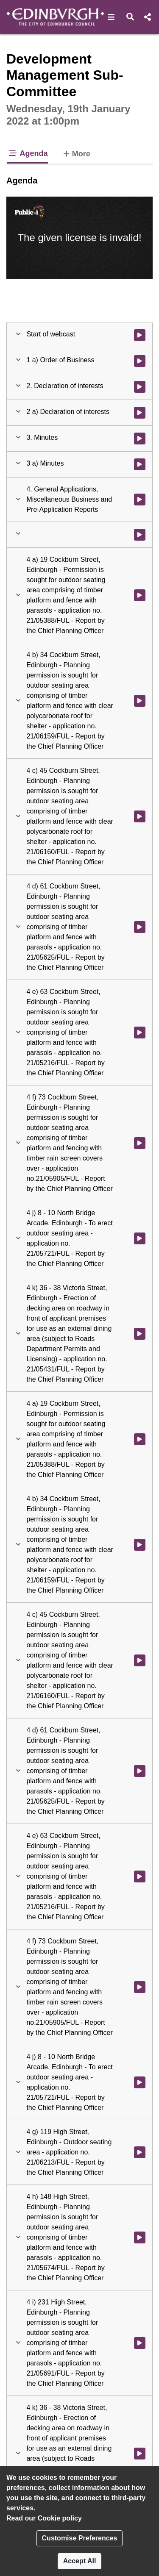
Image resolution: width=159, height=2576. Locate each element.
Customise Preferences (79, 2538)
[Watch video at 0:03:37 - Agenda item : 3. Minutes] (139, 438)
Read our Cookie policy (44, 2518)
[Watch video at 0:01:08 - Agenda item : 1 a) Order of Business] (139, 361)
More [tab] (75, 153)
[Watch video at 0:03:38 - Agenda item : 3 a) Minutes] (139, 464)
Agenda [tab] (27, 153)
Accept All (79, 2561)
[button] (111, 16)
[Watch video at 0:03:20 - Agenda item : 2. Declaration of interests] (139, 387)
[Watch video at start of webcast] (139, 335)
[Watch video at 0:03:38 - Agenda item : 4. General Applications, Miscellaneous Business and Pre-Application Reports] (139, 499)
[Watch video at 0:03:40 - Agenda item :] (139, 535)
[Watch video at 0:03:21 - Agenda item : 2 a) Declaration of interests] (139, 413)
